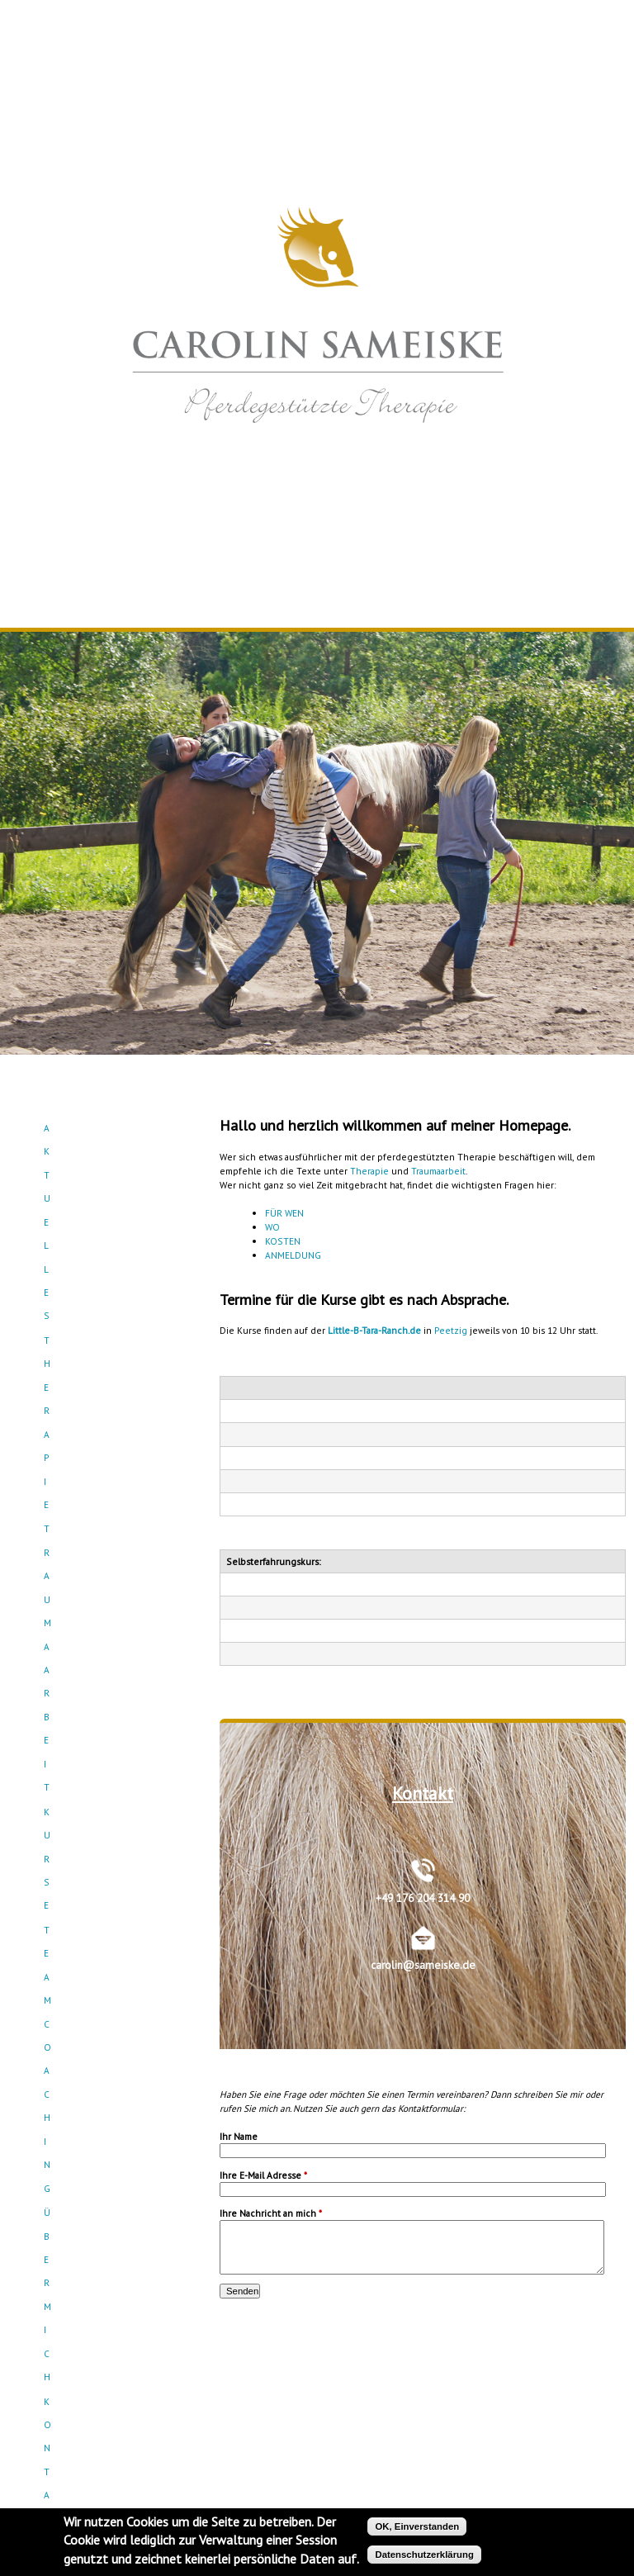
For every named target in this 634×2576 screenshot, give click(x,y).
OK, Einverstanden (417, 2526)
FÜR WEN (284, 1213)
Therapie (369, 1171)
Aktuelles (108, 1128)
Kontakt (108, 1274)
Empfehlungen (108, 1298)
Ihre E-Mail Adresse (263, 2175)
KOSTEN (282, 1241)
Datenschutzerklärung (424, 2554)
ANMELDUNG (293, 1255)
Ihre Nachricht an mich (271, 2213)
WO (272, 1227)
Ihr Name (239, 2136)
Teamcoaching (108, 1225)
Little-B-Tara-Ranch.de (374, 1330)
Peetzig (450, 1330)
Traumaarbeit (108, 1176)
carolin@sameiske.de (423, 1964)
